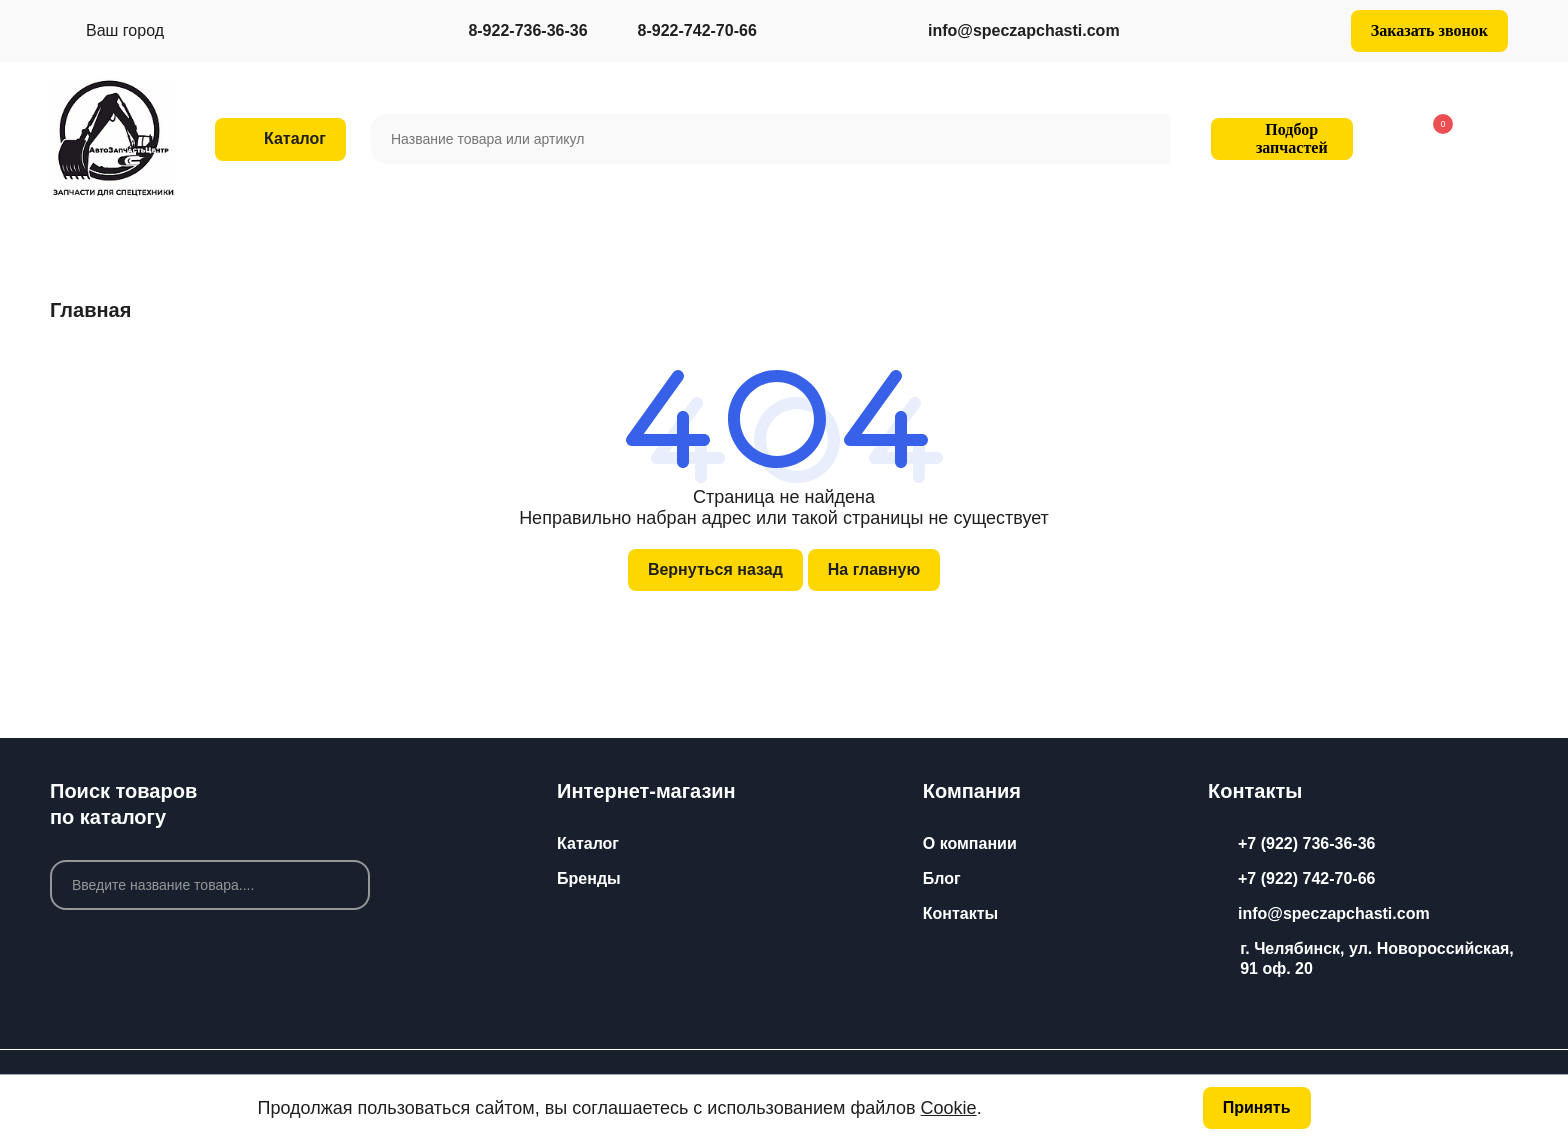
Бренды (589, 878)
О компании (970, 843)
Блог (942, 878)
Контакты (960, 913)
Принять (1257, 1107)
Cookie (949, 1108)
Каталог (588, 843)
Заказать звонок (1429, 30)
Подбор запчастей (1279, 138)
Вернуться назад (715, 569)
